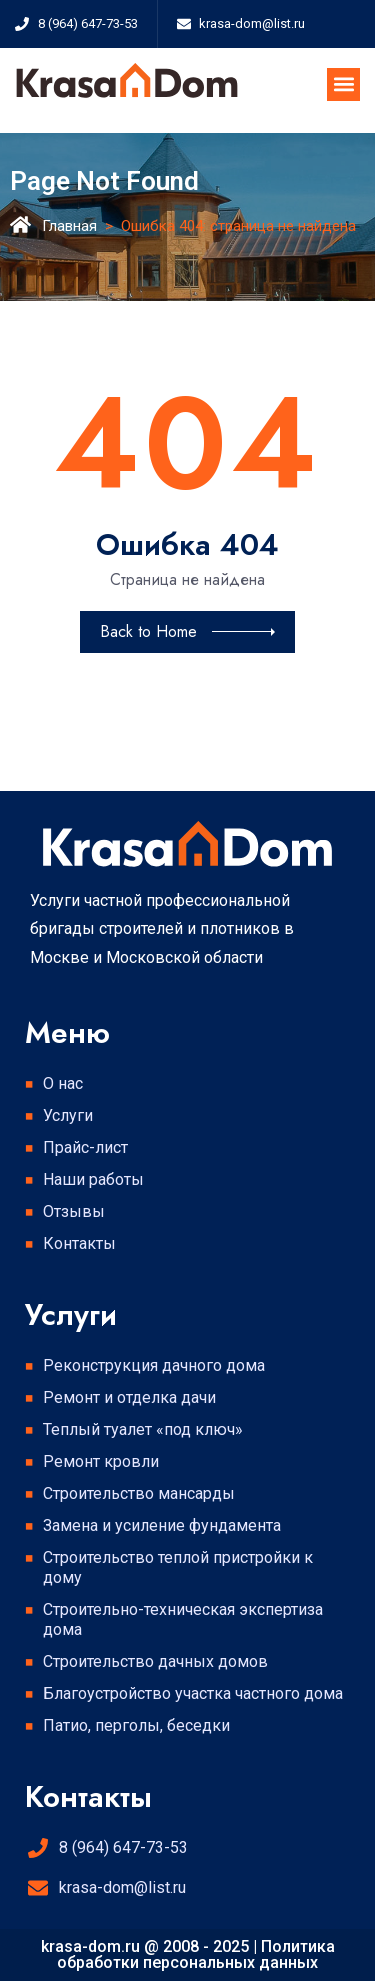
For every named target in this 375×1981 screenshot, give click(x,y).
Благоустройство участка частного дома (193, 1693)
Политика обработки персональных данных (196, 1954)
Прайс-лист (85, 1147)
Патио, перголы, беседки (136, 1725)
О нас (63, 1083)
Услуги (73, 1116)
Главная (69, 226)
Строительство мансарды (139, 1493)
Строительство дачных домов (155, 1661)
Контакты (79, 1243)
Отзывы (74, 1211)
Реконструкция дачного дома (154, 1365)
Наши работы (93, 1179)
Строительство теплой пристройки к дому (178, 1567)
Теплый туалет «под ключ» (143, 1429)
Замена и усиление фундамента (162, 1525)
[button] (343, 84)
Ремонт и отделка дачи (129, 1397)
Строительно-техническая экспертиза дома (183, 1619)
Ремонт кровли (101, 1461)
